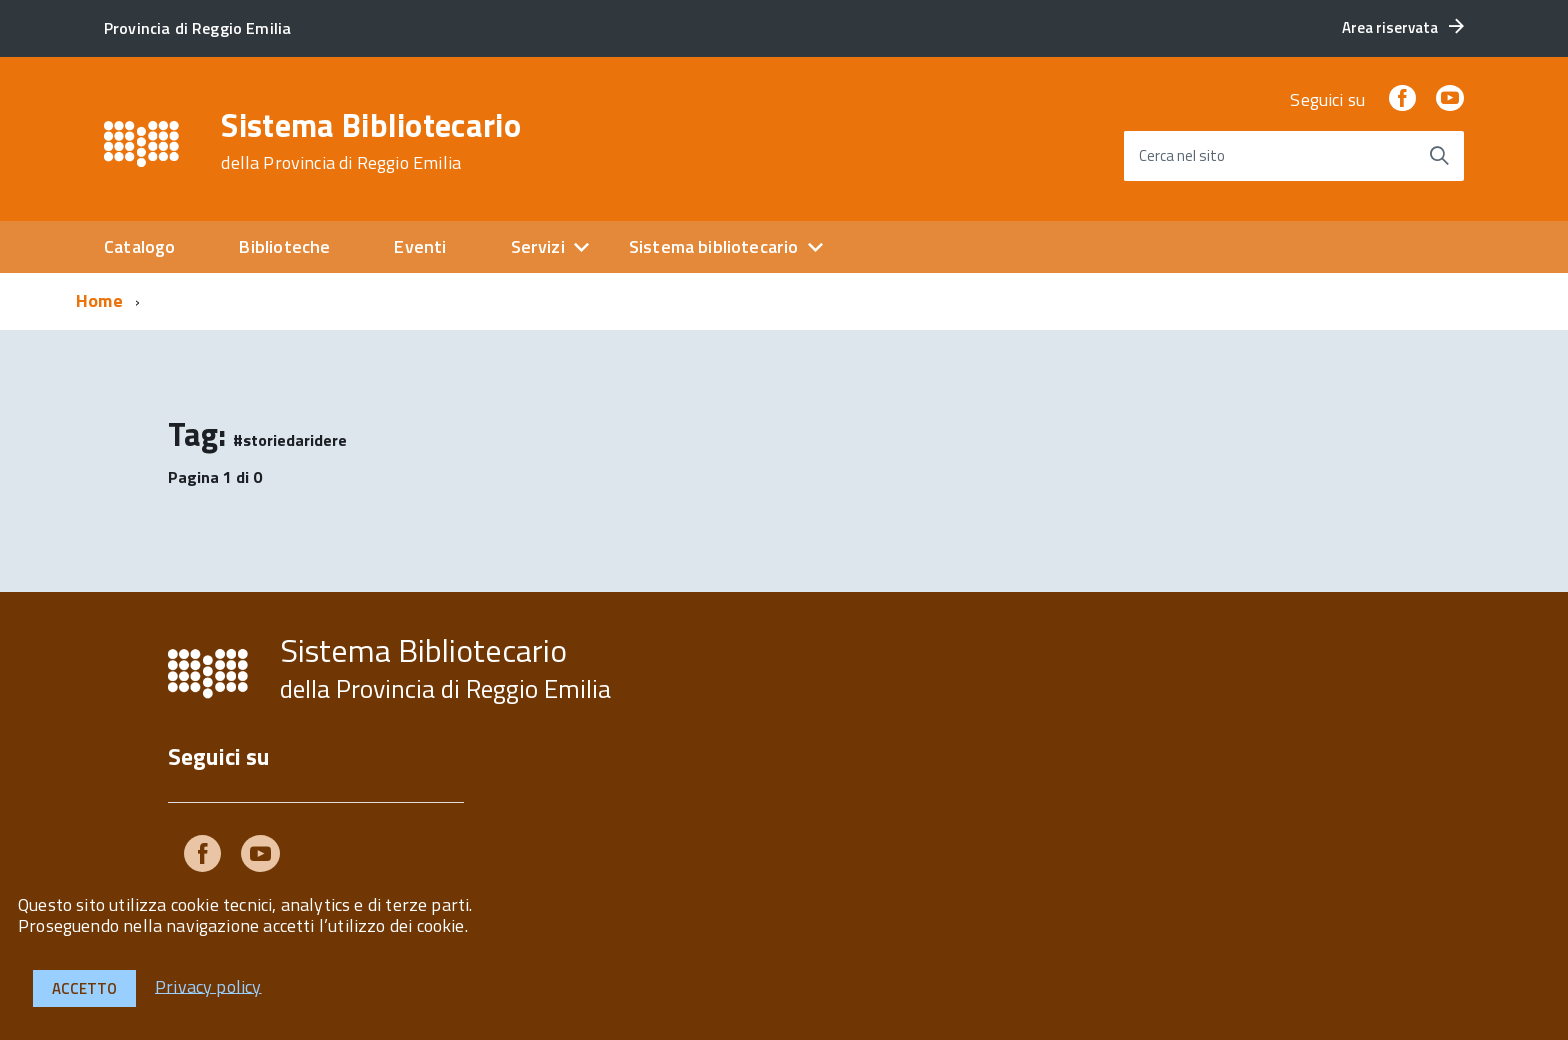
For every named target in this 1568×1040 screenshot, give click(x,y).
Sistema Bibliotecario (371, 141)
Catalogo (139, 246)
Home (99, 300)
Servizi (538, 246)
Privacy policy (208, 985)
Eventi (420, 246)
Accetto (84, 988)
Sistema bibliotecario (714, 246)
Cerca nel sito (1182, 155)
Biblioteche (284, 246)
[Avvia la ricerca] (1439, 156)
